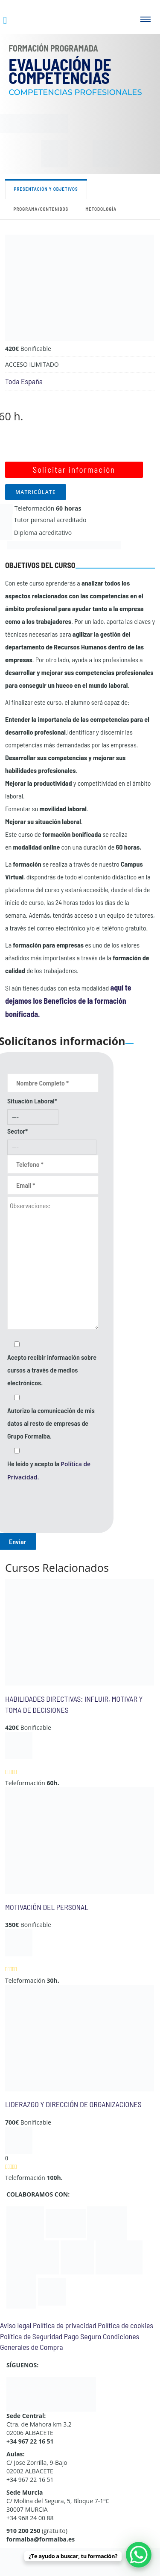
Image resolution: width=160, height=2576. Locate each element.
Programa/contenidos (41, 209)
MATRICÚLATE (35, 492)
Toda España (24, 381)
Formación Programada (53, 48)
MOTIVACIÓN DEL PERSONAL (46, 1907)
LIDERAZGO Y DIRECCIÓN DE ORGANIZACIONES (73, 2104)
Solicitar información (74, 469)
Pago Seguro (82, 2336)
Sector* (17, 1131)
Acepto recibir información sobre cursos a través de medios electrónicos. (51, 1370)
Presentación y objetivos (46, 189)
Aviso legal (15, 2325)
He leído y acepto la (48, 1470)
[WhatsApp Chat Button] (138, 2554)
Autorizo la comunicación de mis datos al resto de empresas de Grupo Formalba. (51, 1423)
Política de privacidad (64, 2325)
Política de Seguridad (31, 2336)
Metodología (100, 209)
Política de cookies (125, 2325)
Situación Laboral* (32, 1101)
